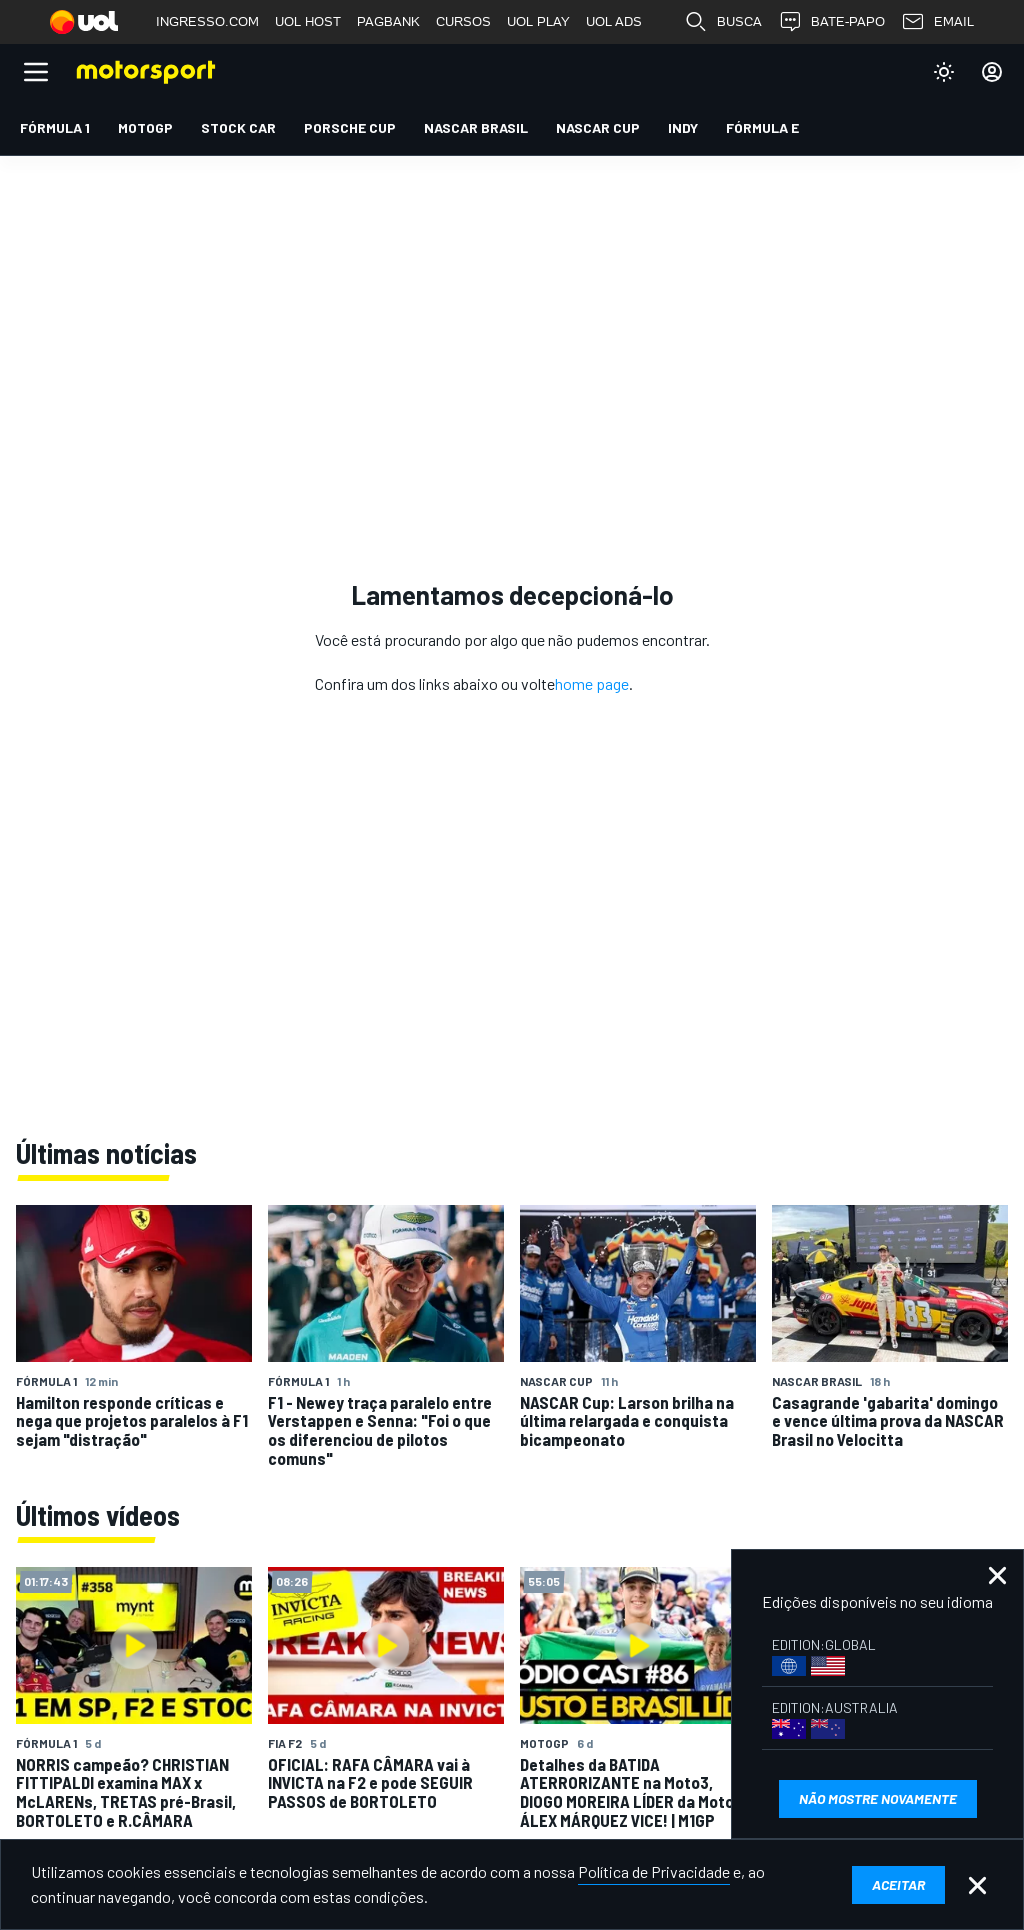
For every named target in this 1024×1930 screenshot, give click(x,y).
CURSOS (463, 21)
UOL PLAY (538, 21)
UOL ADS (614, 21)
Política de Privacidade (654, 1871)
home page (592, 683)
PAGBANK (388, 21)
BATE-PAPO (831, 22)
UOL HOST (308, 21)
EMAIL (937, 22)
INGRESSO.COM (207, 21)
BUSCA (723, 22)
